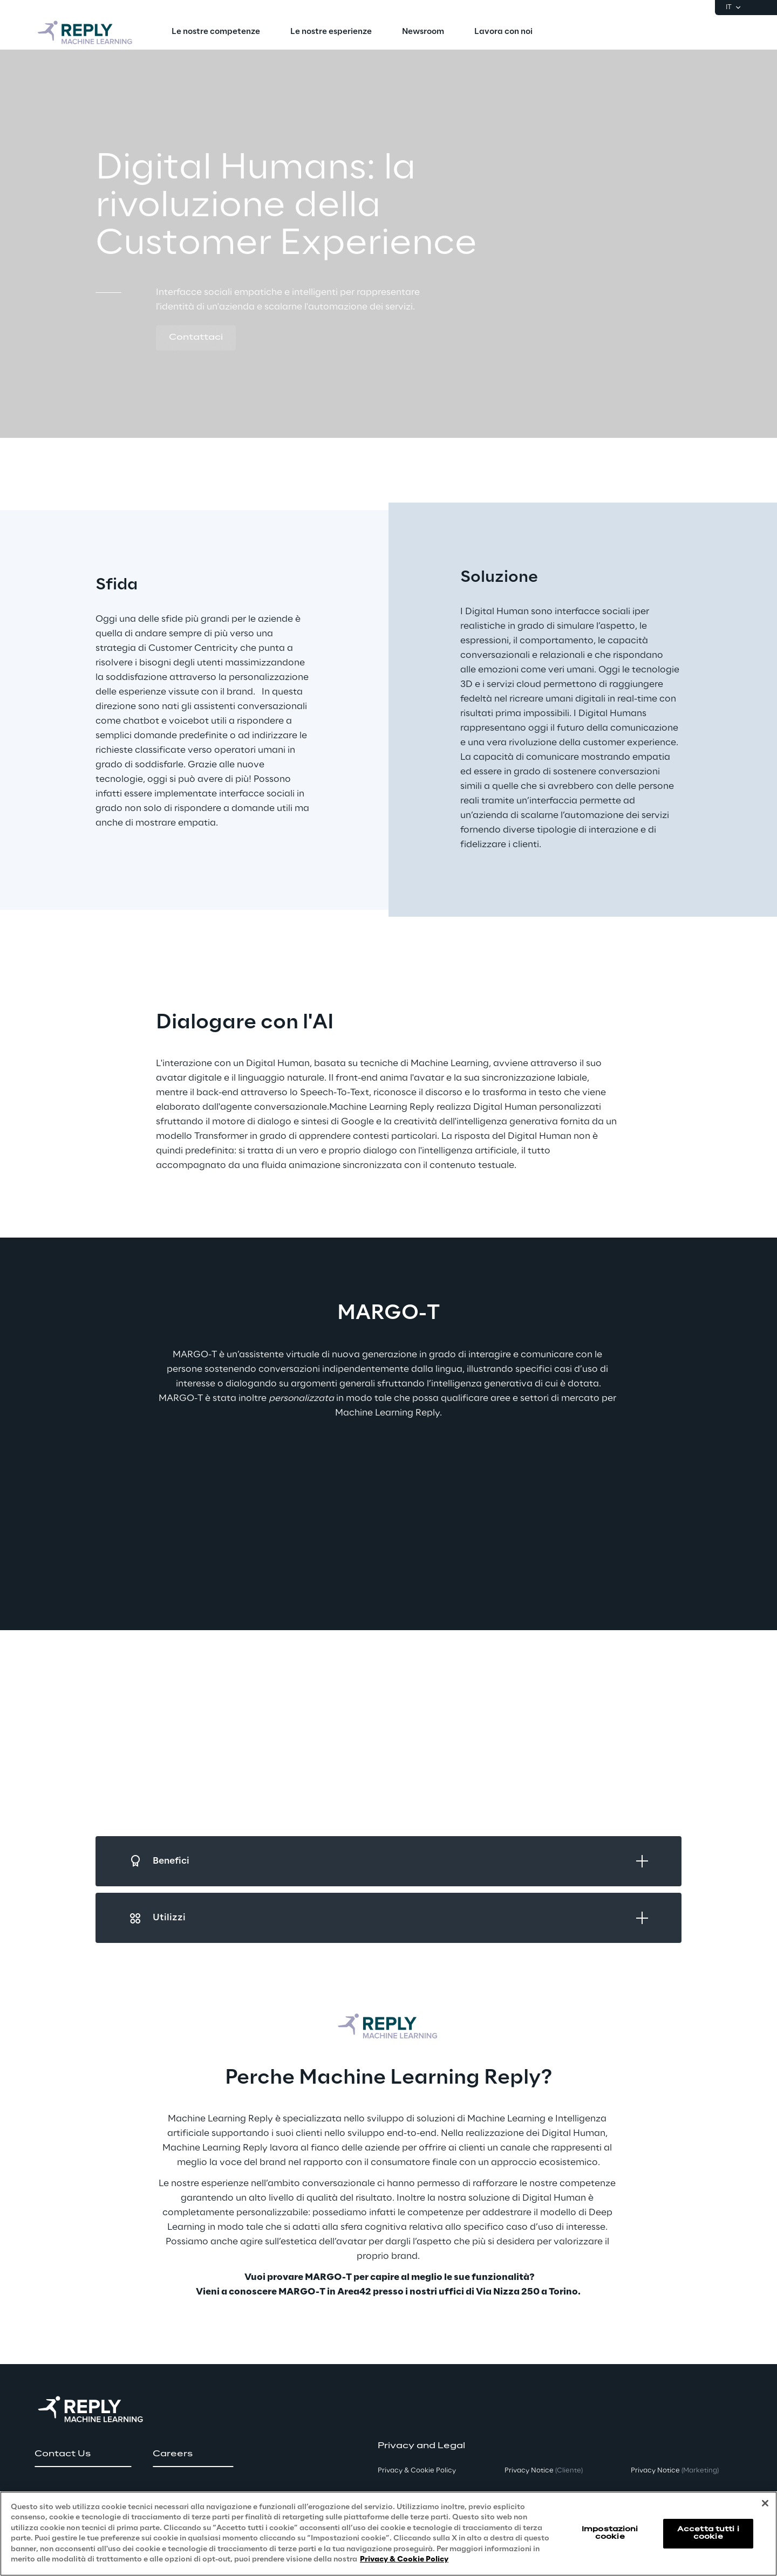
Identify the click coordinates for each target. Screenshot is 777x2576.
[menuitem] (216, 32)
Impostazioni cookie (610, 2533)
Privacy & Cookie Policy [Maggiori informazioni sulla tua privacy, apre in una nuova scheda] (404, 2560)
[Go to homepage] (86, 32)
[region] (388, 2533)
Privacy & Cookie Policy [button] (417, 2470)
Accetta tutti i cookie (708, 2533)
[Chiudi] (765, 2503)
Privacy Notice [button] (544, 2470)
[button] (196, 338)
